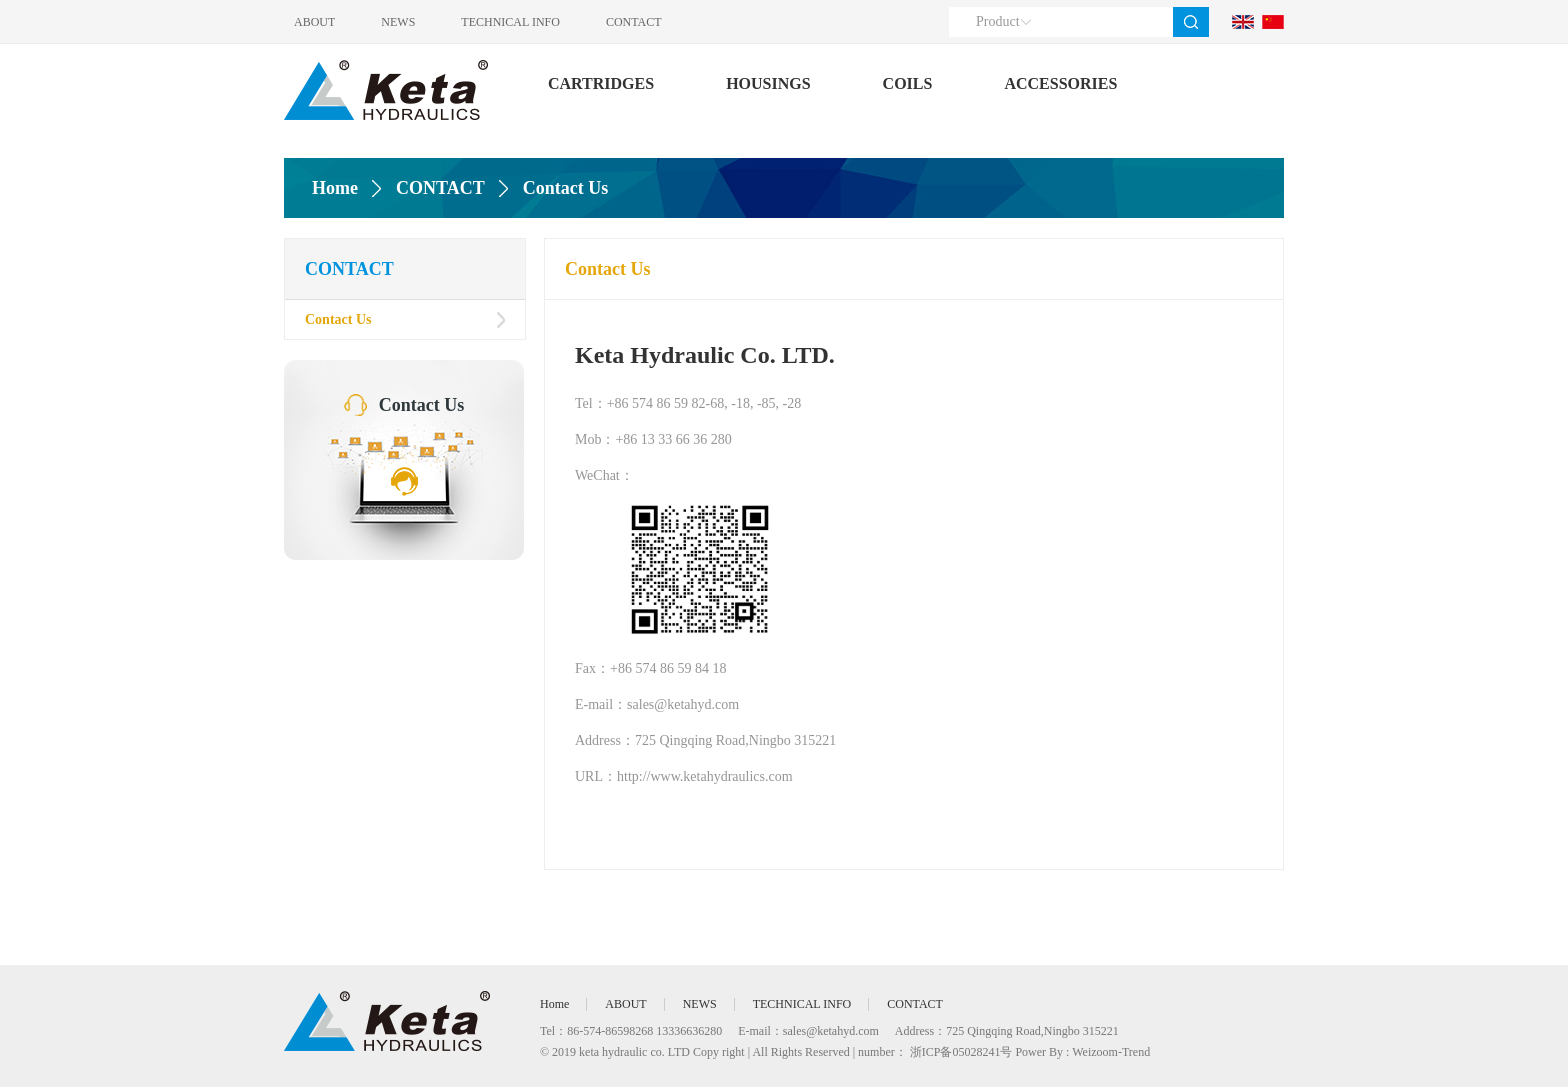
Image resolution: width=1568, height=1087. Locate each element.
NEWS (398, 22)
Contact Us (338, 319)
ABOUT (314, 22)
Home (335, 188)
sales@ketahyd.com (831, 1031)
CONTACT (634, 22)
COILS (908, 83)
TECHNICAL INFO (510, 22)
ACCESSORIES (1060, 83)
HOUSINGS (768, 83)
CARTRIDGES (601, 83)
